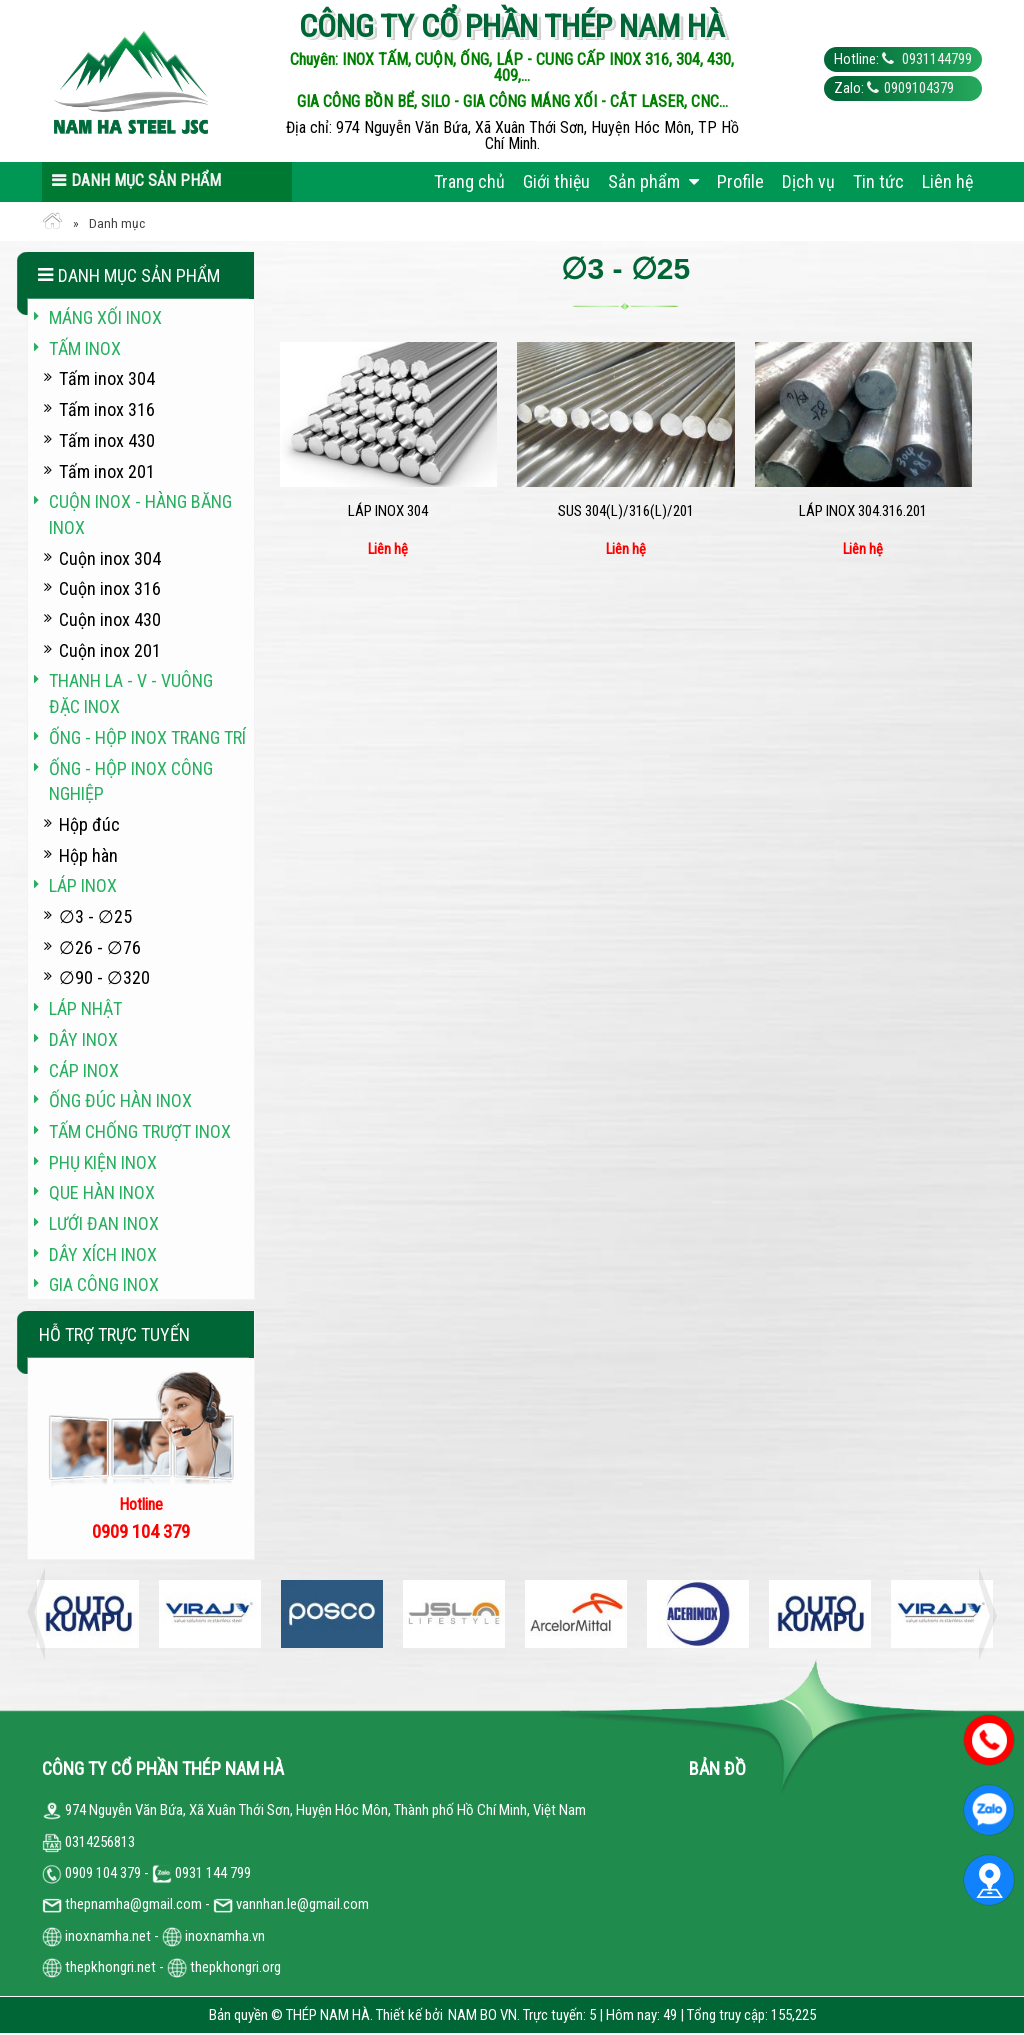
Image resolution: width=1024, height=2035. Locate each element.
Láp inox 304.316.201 (863, 511)
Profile (740, 181)
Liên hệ (947, 181)
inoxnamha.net (108, 1936)
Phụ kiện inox (103, 1162)
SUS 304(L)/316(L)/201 (626, 511)
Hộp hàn (88, 855)
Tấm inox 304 (107, 378)
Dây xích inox (103, 1254)
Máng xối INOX (105, 317)
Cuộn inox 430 (110, 619)
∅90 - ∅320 (104, 977)
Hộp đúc (89, 824)
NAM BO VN (482, 2015)
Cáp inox (84, 1070)
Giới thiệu (556, 181)
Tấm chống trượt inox (140, 1131)
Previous (42, 1614)
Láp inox (83, 885)
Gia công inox (104, 1284)
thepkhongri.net (99, 1967)
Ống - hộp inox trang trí (147, 737)
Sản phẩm (653, 181)
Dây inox (83, 1039)
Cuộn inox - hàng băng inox (140, 514)
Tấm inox (85, 348)
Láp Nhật (85, 1008)
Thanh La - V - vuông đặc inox (131, 693)
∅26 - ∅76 (100, 947)
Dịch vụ (808, 181)
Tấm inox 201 (107, 471)
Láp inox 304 (388, 511)
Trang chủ (469, 181)
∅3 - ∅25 (95, 916)
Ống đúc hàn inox (120, 1100)
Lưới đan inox (104, 1223)
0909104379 (919, 88)
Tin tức (878, 181)
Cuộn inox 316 (110, 588)
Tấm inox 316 (107, 409)
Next (982, 1614)
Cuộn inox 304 (110, 558)
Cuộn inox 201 (110, 650)
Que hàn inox (102, 1192)
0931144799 (935, 59)
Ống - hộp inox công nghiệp (131, 781)
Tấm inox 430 (107, 440)
